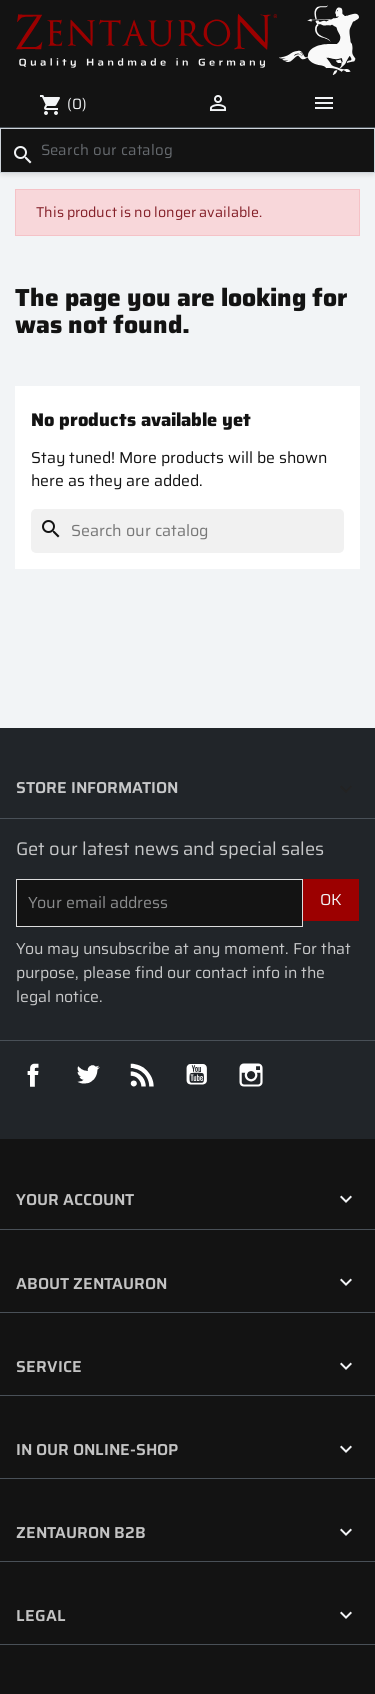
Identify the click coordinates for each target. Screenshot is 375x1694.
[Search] (187, 150)
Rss (142, 1075)
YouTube (197, 1075)
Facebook (33, 1075)
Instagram (251, 1075)
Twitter (88, 1075)
